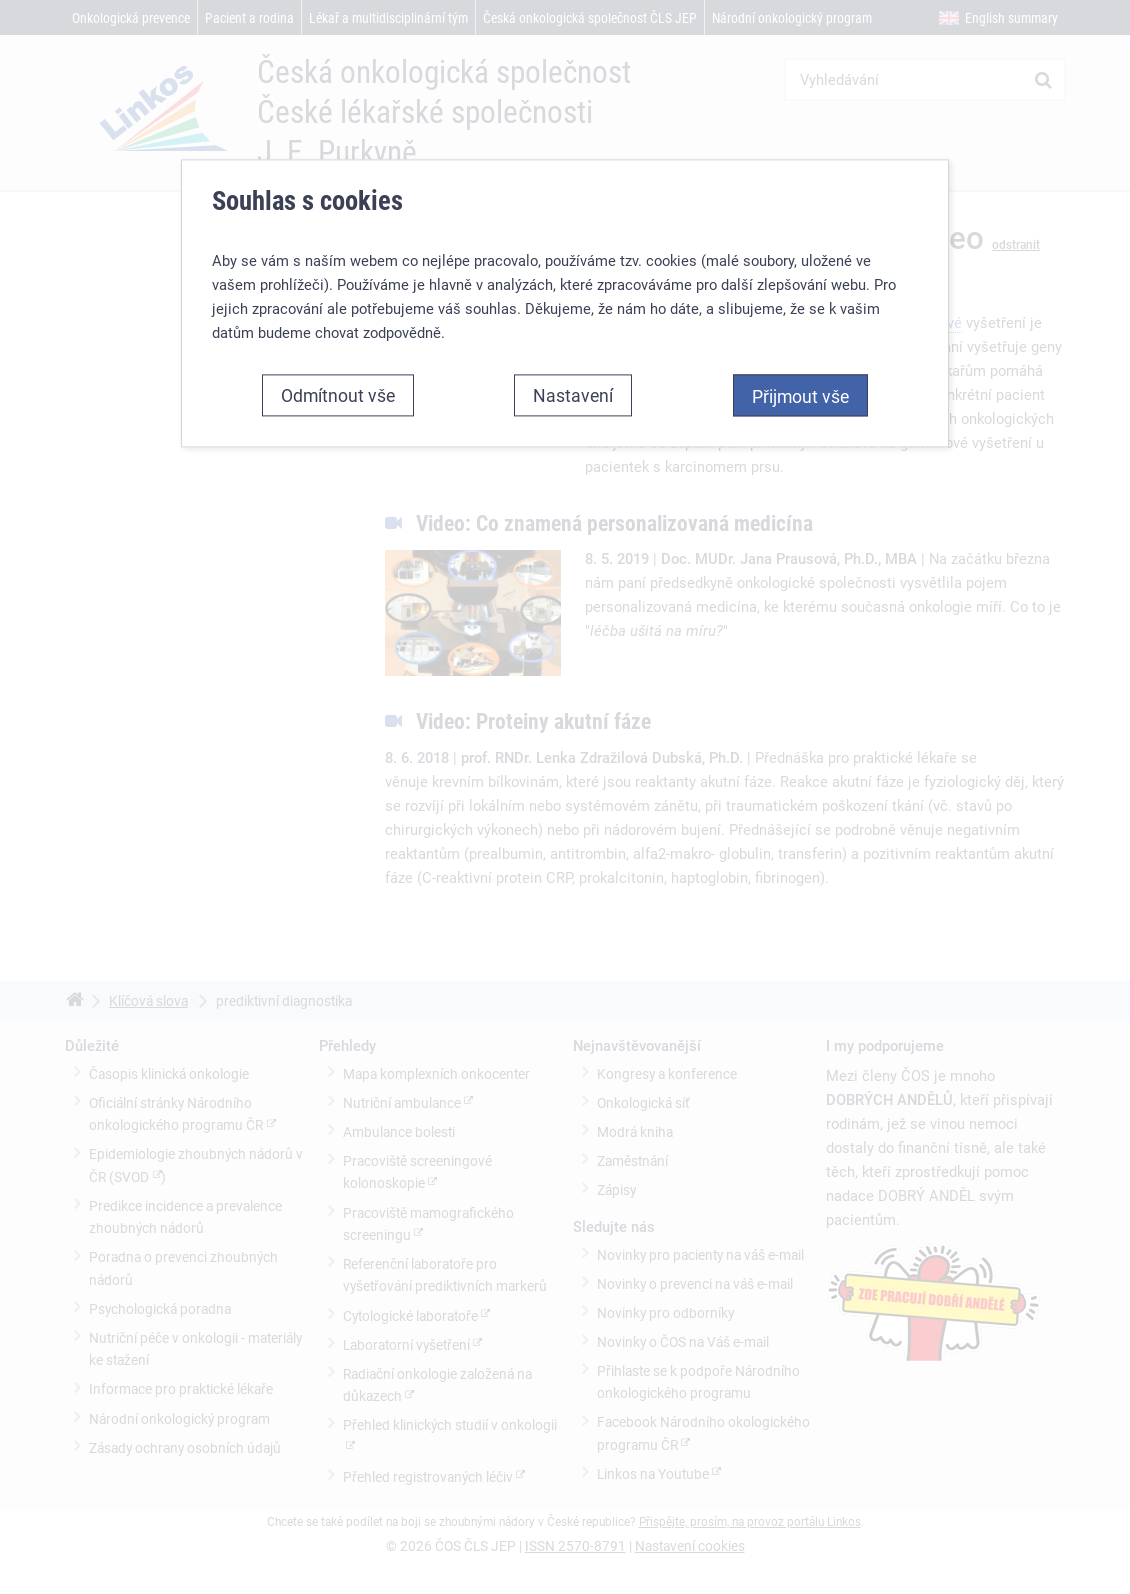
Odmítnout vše (338, 395)
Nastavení (573, 395)
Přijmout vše (800, 396)
